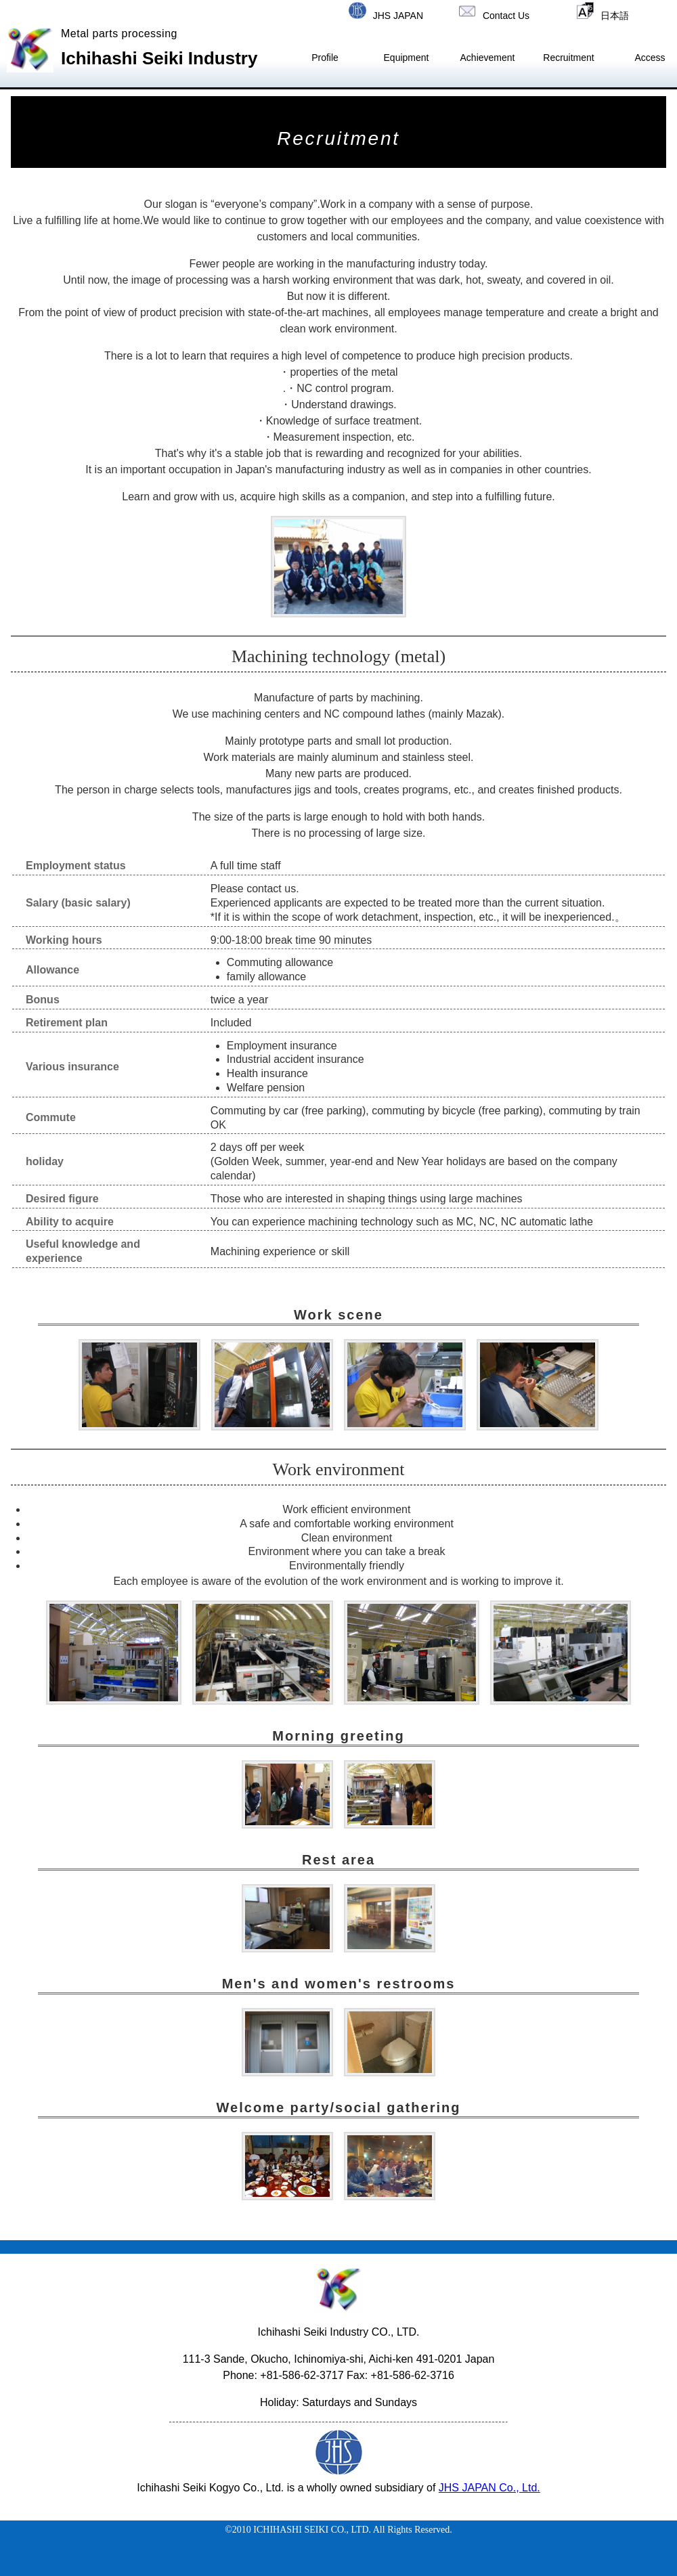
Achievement (487, 57)
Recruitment (568, 57)
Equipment (406, 57)
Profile (324, 57)
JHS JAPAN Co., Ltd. (489, 2487)
